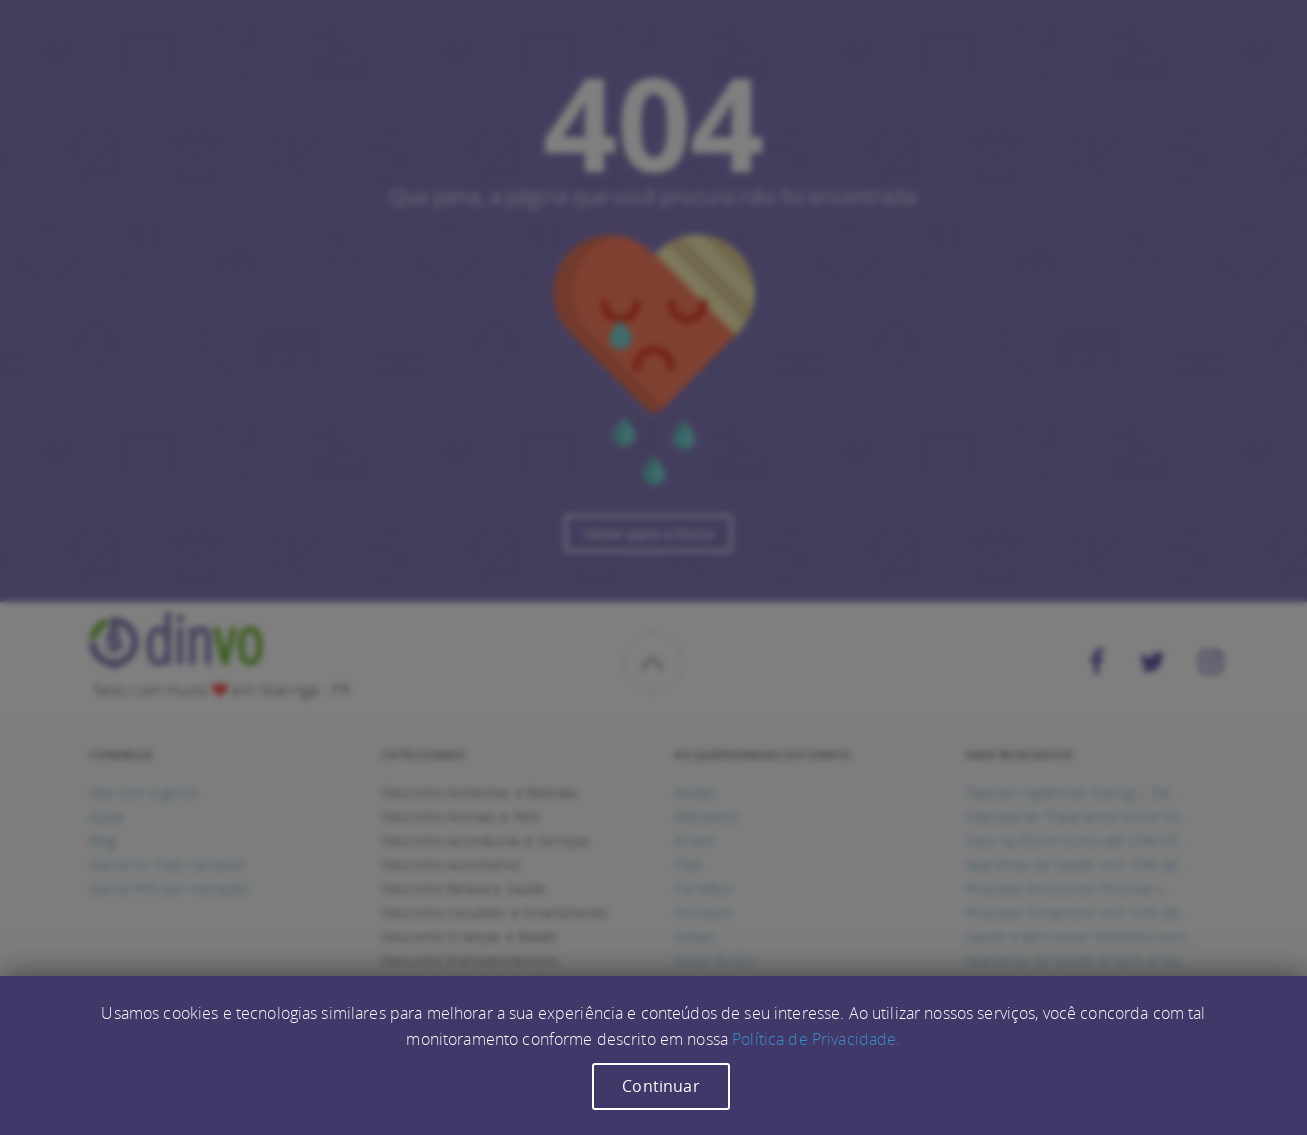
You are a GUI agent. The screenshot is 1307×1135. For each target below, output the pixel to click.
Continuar (660, 1086)
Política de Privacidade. (816, 1039)
